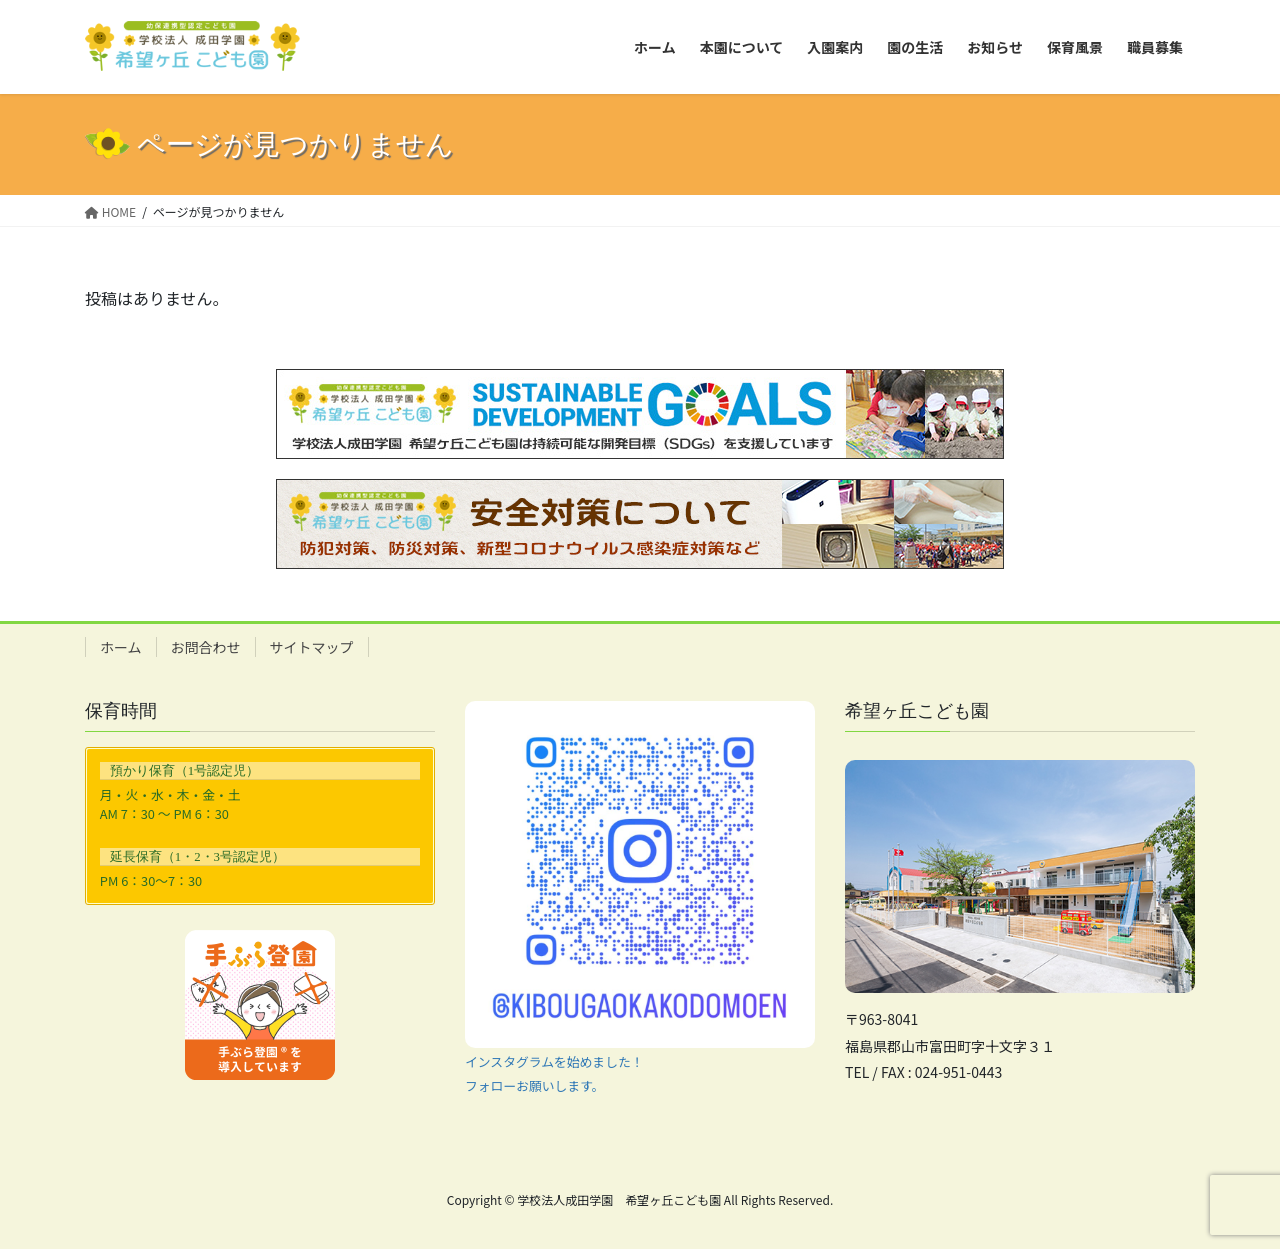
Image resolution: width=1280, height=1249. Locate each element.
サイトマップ (312, 647)
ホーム (121, 647)
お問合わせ (206, 647)
